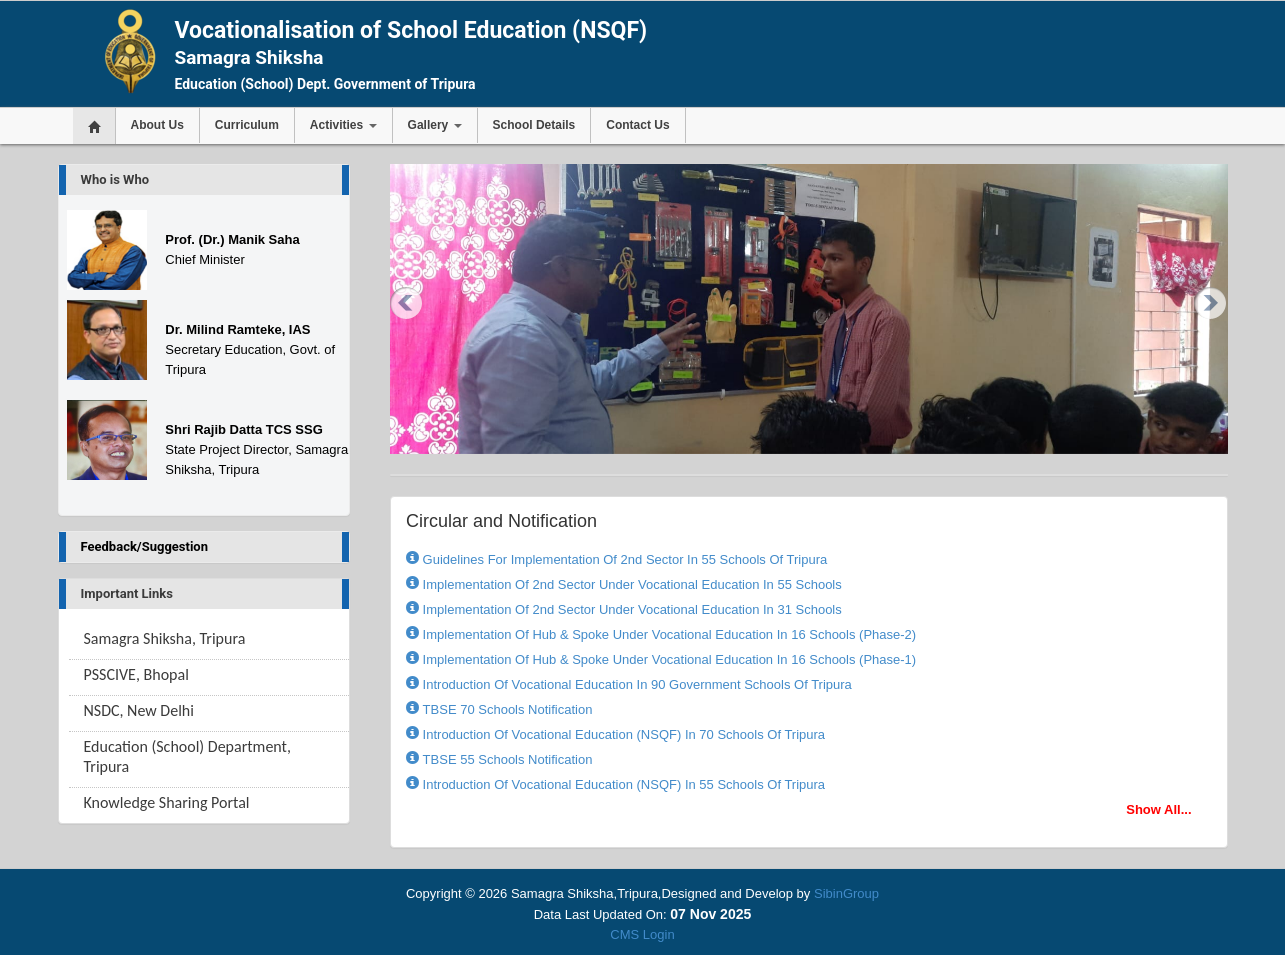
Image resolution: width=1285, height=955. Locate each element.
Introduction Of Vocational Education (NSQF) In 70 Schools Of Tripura (622, 734)
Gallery (435, 125)
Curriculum (247, 125)
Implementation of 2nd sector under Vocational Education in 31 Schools (630, 609)
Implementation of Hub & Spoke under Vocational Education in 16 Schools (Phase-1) (667, 659)
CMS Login (642, 934)
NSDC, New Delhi (139, 710)
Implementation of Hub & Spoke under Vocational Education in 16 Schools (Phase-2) (667, 634)
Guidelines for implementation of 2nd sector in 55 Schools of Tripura (623, 559)
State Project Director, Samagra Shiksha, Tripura (256, 449)
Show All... (1158, 809)
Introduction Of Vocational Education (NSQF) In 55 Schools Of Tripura (622, 784)
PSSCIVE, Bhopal (136, 674)
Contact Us (637, 125)
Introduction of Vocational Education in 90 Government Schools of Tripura (635, 684)
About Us (157, 125)
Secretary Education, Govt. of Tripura (250, 349)
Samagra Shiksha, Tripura (165, 638)
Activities (343, 125)
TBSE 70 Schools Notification (505, 709)
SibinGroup (846, 893)
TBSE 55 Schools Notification (505, 759)
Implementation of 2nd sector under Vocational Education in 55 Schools (630, 584)
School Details (534, 125)
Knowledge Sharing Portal (167, 802)
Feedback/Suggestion (144, 546)
